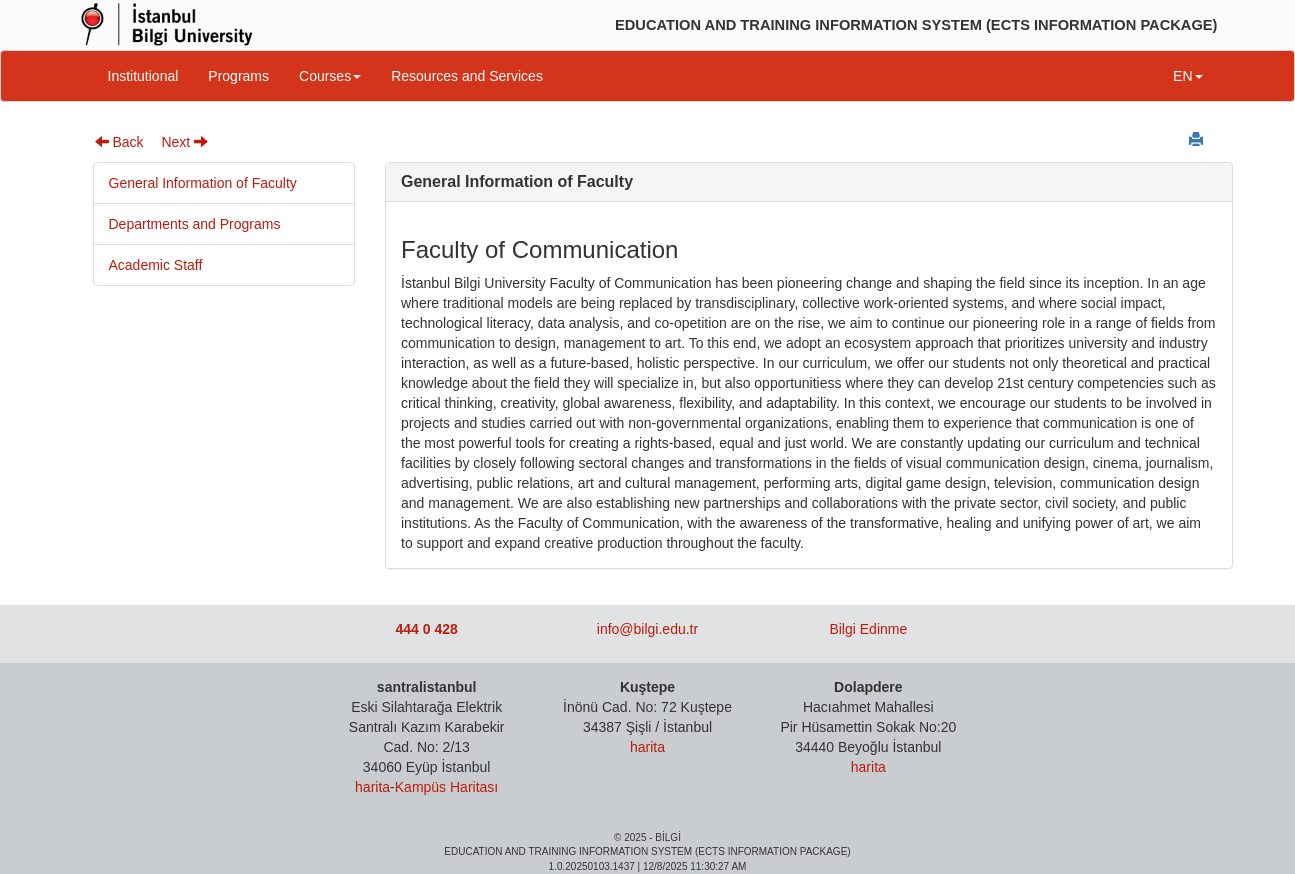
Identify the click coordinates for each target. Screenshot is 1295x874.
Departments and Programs (195, 224)
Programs (238, 76)
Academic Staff (156, 265)
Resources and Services (467, 76)
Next (184, 142)
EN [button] (1187, 76)
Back (119, 142)
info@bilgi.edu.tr (647, 629)
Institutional (143, 76)
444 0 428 (427, 629)
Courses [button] (330, 76)
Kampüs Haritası (446, 787)
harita (372, 787)
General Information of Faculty (203, 183)
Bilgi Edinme (868, 629)
